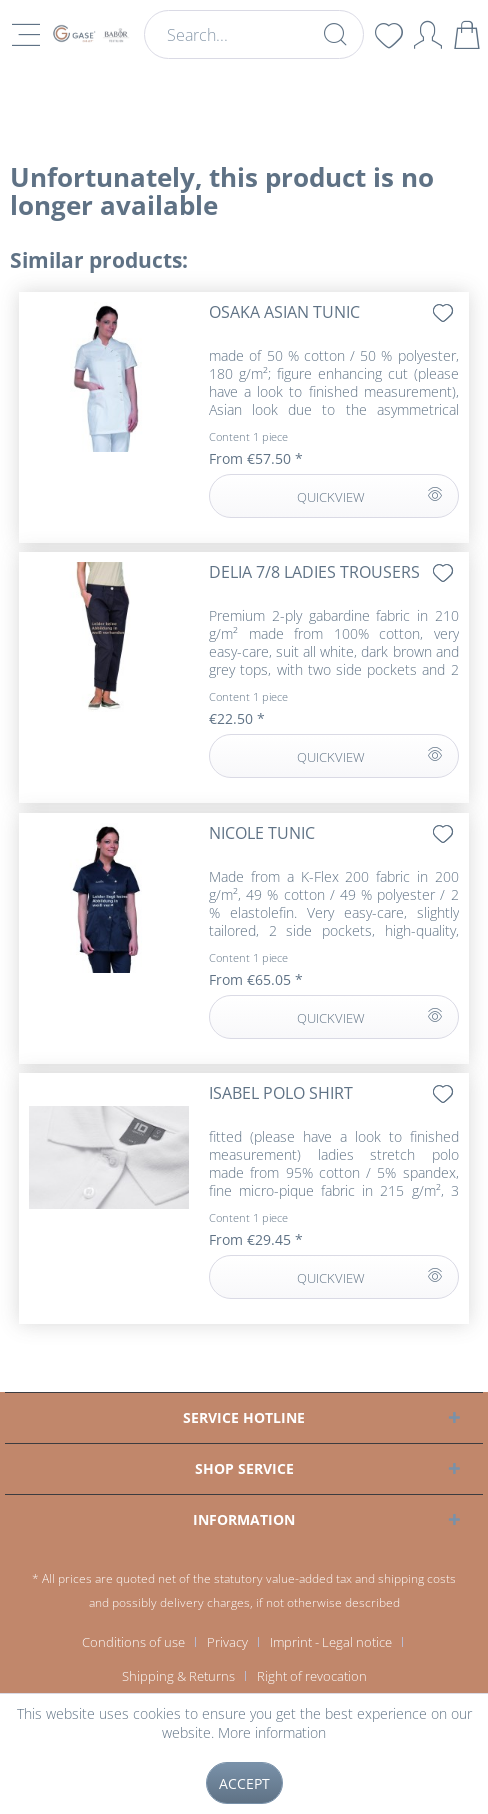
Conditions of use (133, 1642)
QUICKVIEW (369, 493)
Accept (244, 1783)
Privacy (227, 1642)
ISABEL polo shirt (281, 1093)
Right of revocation (312, 1676)
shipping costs (417, 1578)
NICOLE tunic (262, 833)
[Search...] (254, 34)
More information (272, 1732)
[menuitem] (254, 34)
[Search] (335, 34)
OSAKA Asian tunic (284, 312)
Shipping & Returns (178, 1676)
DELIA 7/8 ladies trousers (314, 572)
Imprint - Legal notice (331, 1642)
